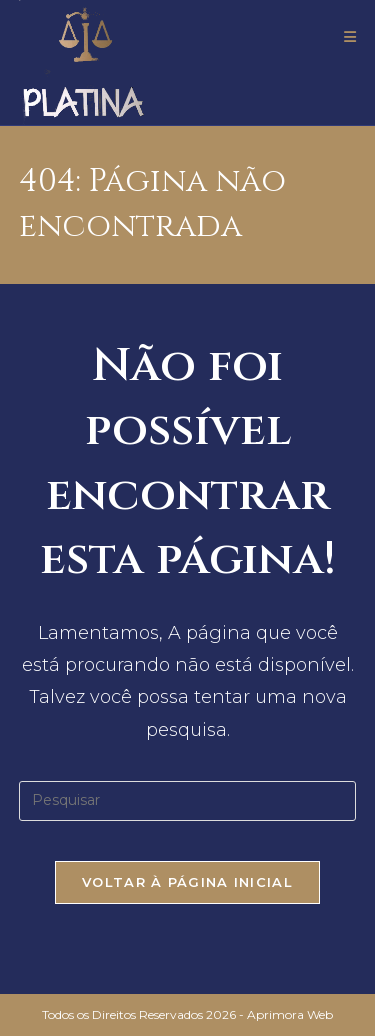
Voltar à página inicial (187, 882)
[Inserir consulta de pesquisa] (188, 801)
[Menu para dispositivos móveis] (350, 37)
